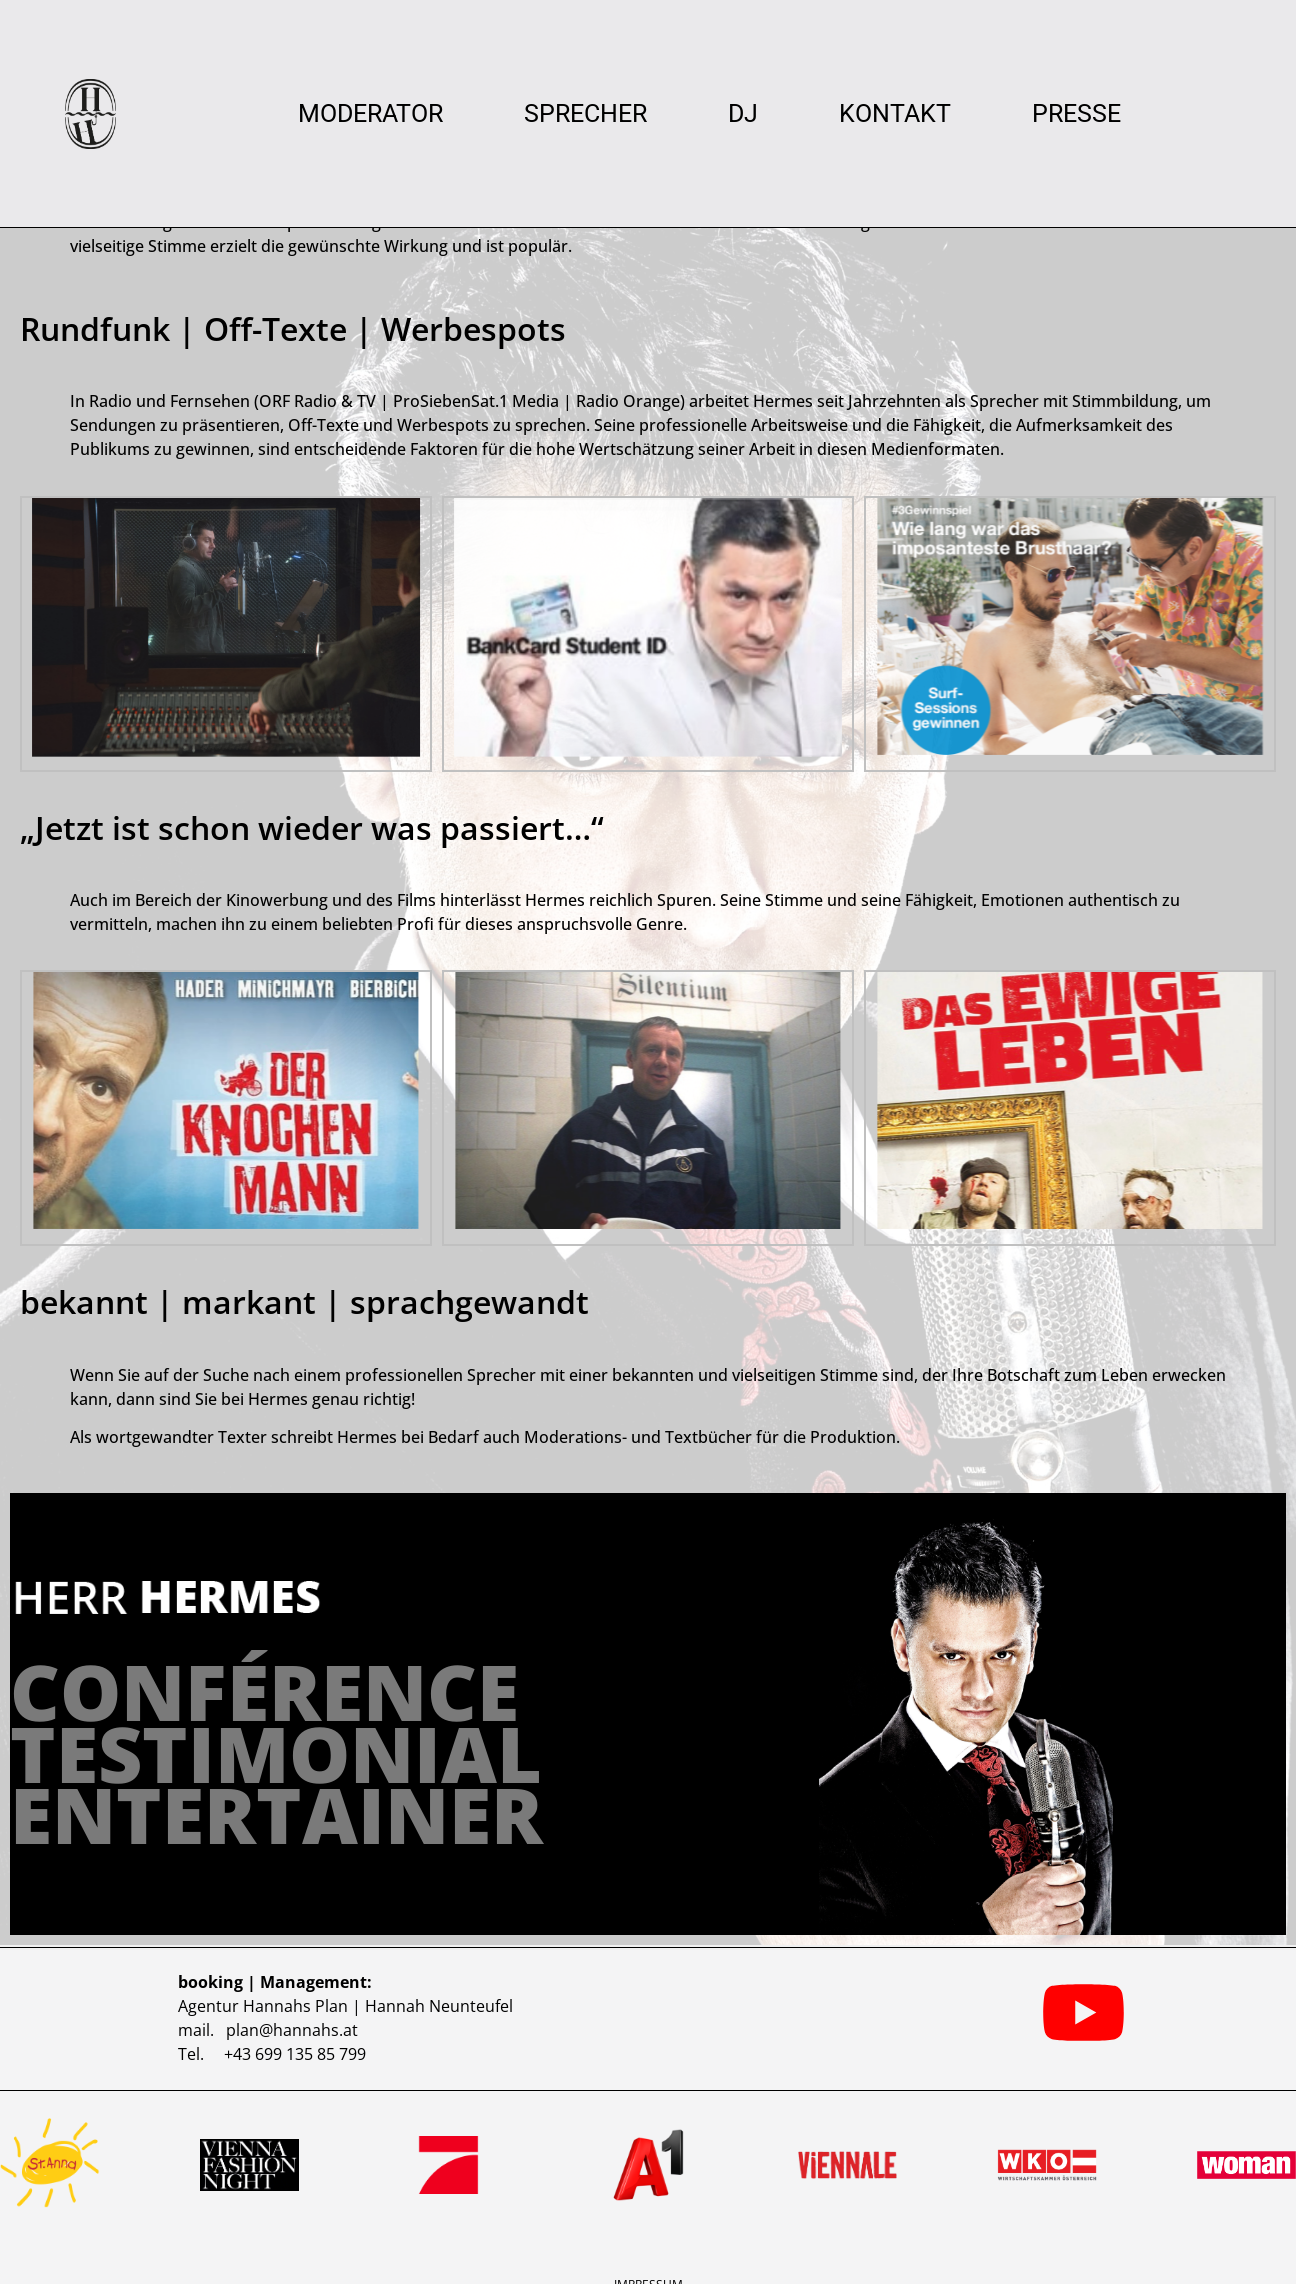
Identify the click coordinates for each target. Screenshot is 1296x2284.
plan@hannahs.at (292, 2022)
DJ (743, 114)
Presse (1076, 114)
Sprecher (585, 114)
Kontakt (895, 114)
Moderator (370, 114)
